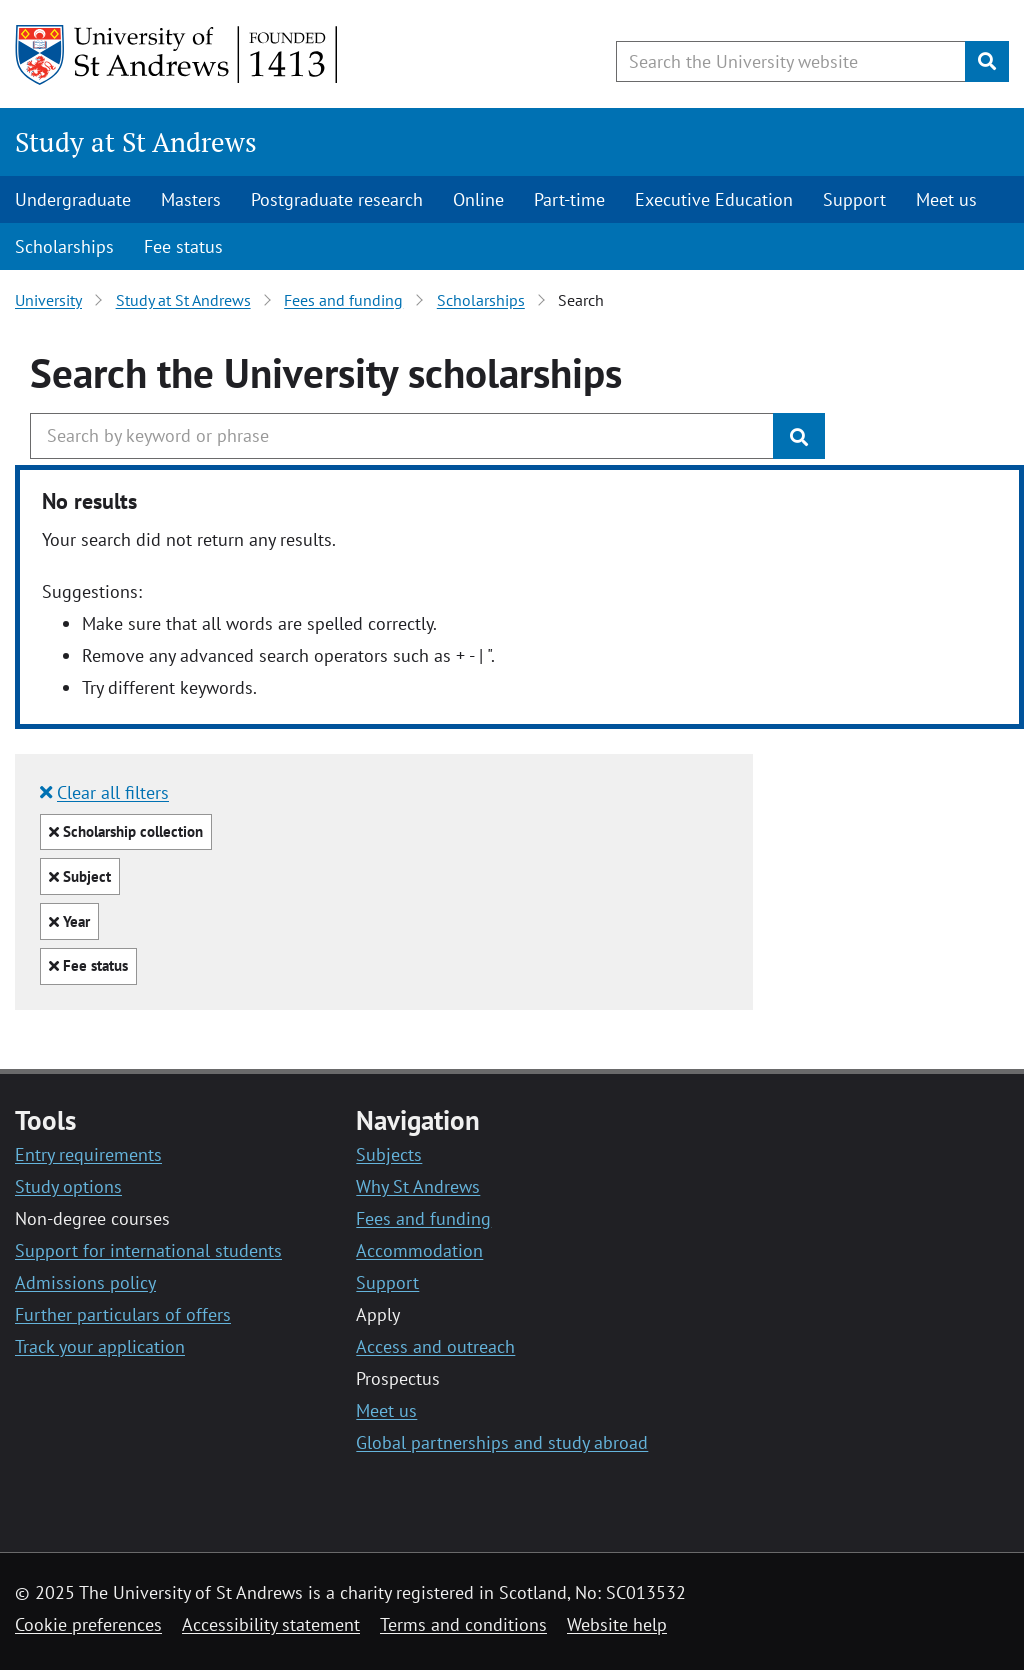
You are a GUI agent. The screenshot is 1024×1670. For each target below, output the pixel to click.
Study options (68, 1186)
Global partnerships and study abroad (502, 1442)
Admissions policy (85, 1282)
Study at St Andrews (136, 142)
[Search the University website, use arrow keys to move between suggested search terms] (791, 61)
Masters (191, 199)
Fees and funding (343, 300)
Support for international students (148, 1250)
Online (478, 199)
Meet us (946, 199)
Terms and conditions (463, 1624)
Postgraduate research (337, 199)
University (48, 300)
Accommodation (419, 1250)
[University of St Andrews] (177, 55)
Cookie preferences (88, 1624)
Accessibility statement (271, 1624)
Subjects (389, 1154)
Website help (617, 1624)
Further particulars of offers (123, 1314)
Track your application (100, 1346)
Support (854, 199)
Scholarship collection (126, 835)
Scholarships (64, 246)
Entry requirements (88, 1154)
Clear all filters (104, 792)
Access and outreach (435, 1346)
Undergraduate (73, 199)
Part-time (569, 199)
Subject (80, 880)
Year (69, 925)
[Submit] (987, 61)
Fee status (183, 246)
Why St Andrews (418, 1186)
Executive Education (714, 199)
